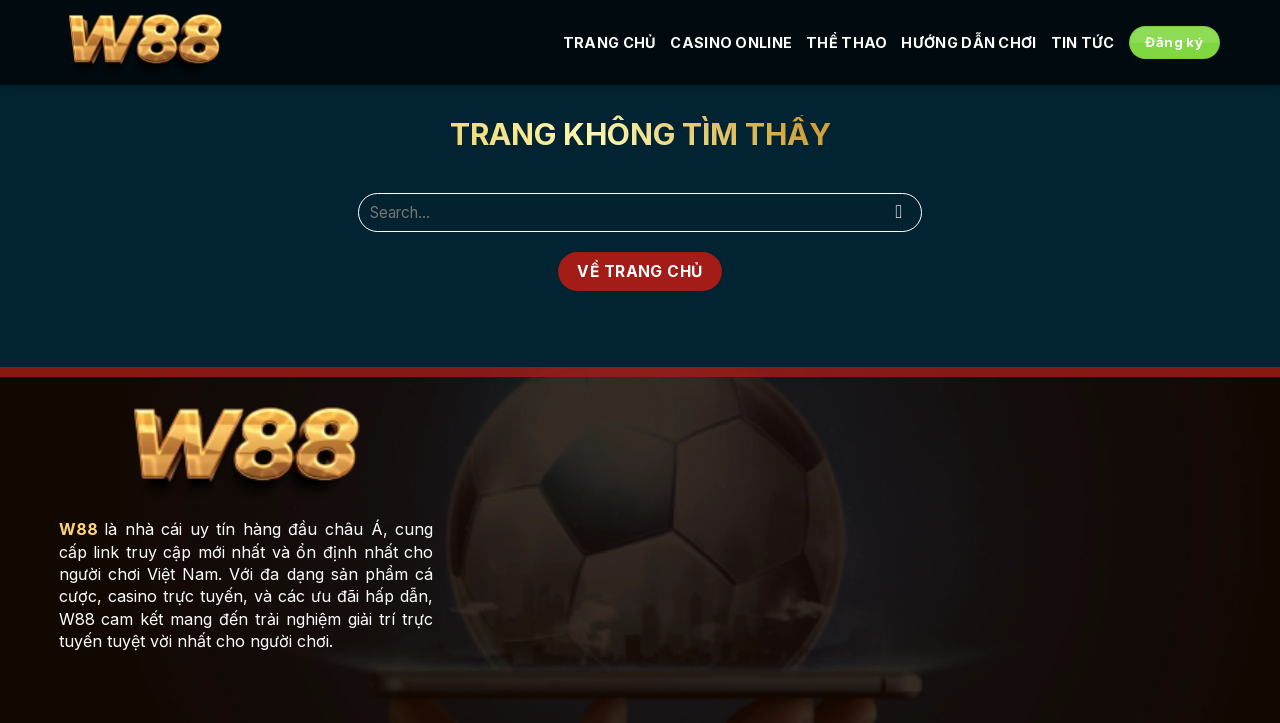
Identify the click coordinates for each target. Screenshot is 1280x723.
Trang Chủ (610, 42)
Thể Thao (846, 42)
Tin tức (1083, 42)
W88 (78, 529)
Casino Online (731, 42)
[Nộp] (899, 212)
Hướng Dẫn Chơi (968, 42)
